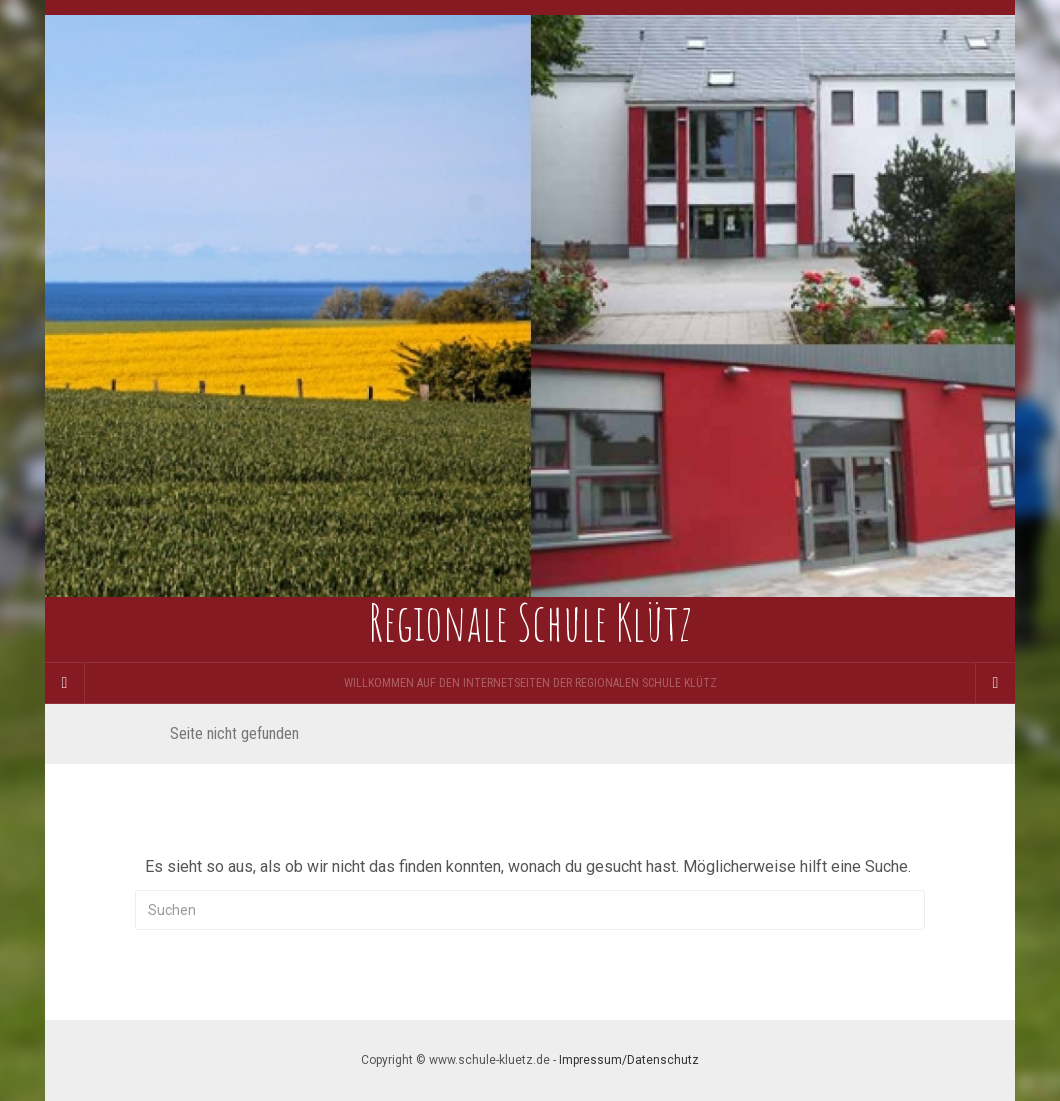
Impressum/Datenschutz (629, 1060)
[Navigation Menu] (995, 683)
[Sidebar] (65, 683)
